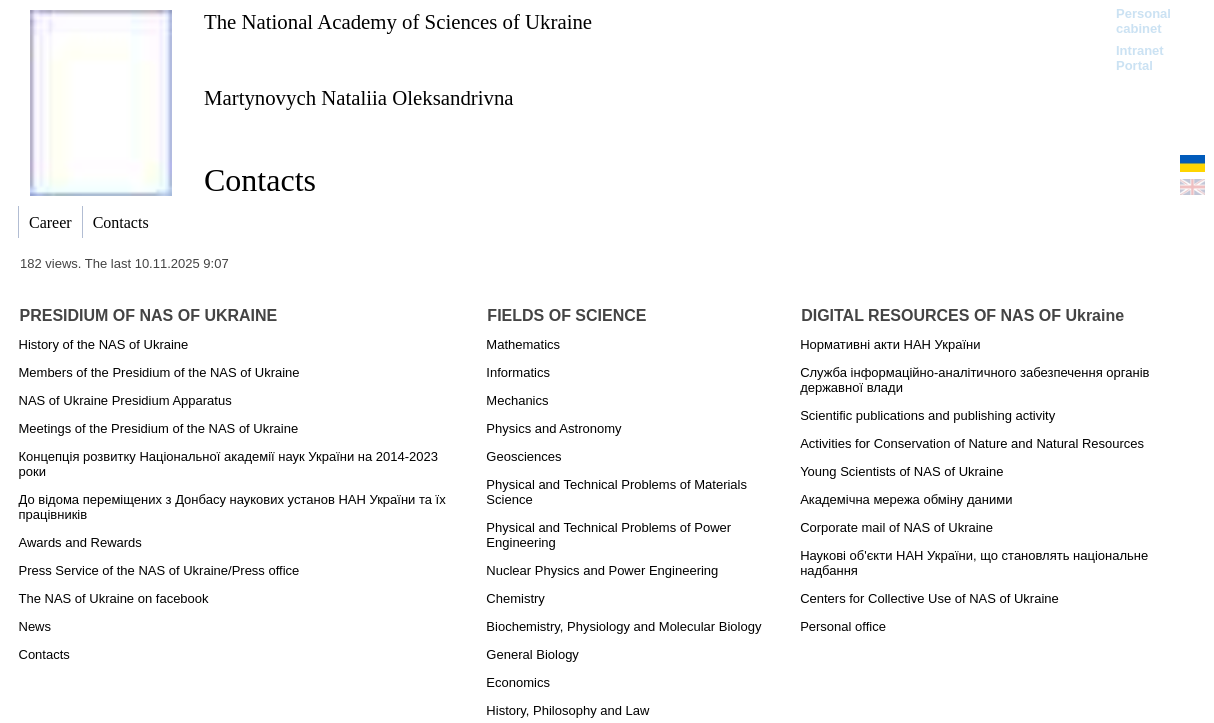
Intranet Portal (1140, 58)
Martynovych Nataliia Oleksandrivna (359, 97)
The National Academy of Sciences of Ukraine (398, 21)
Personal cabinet (1143, 21)
